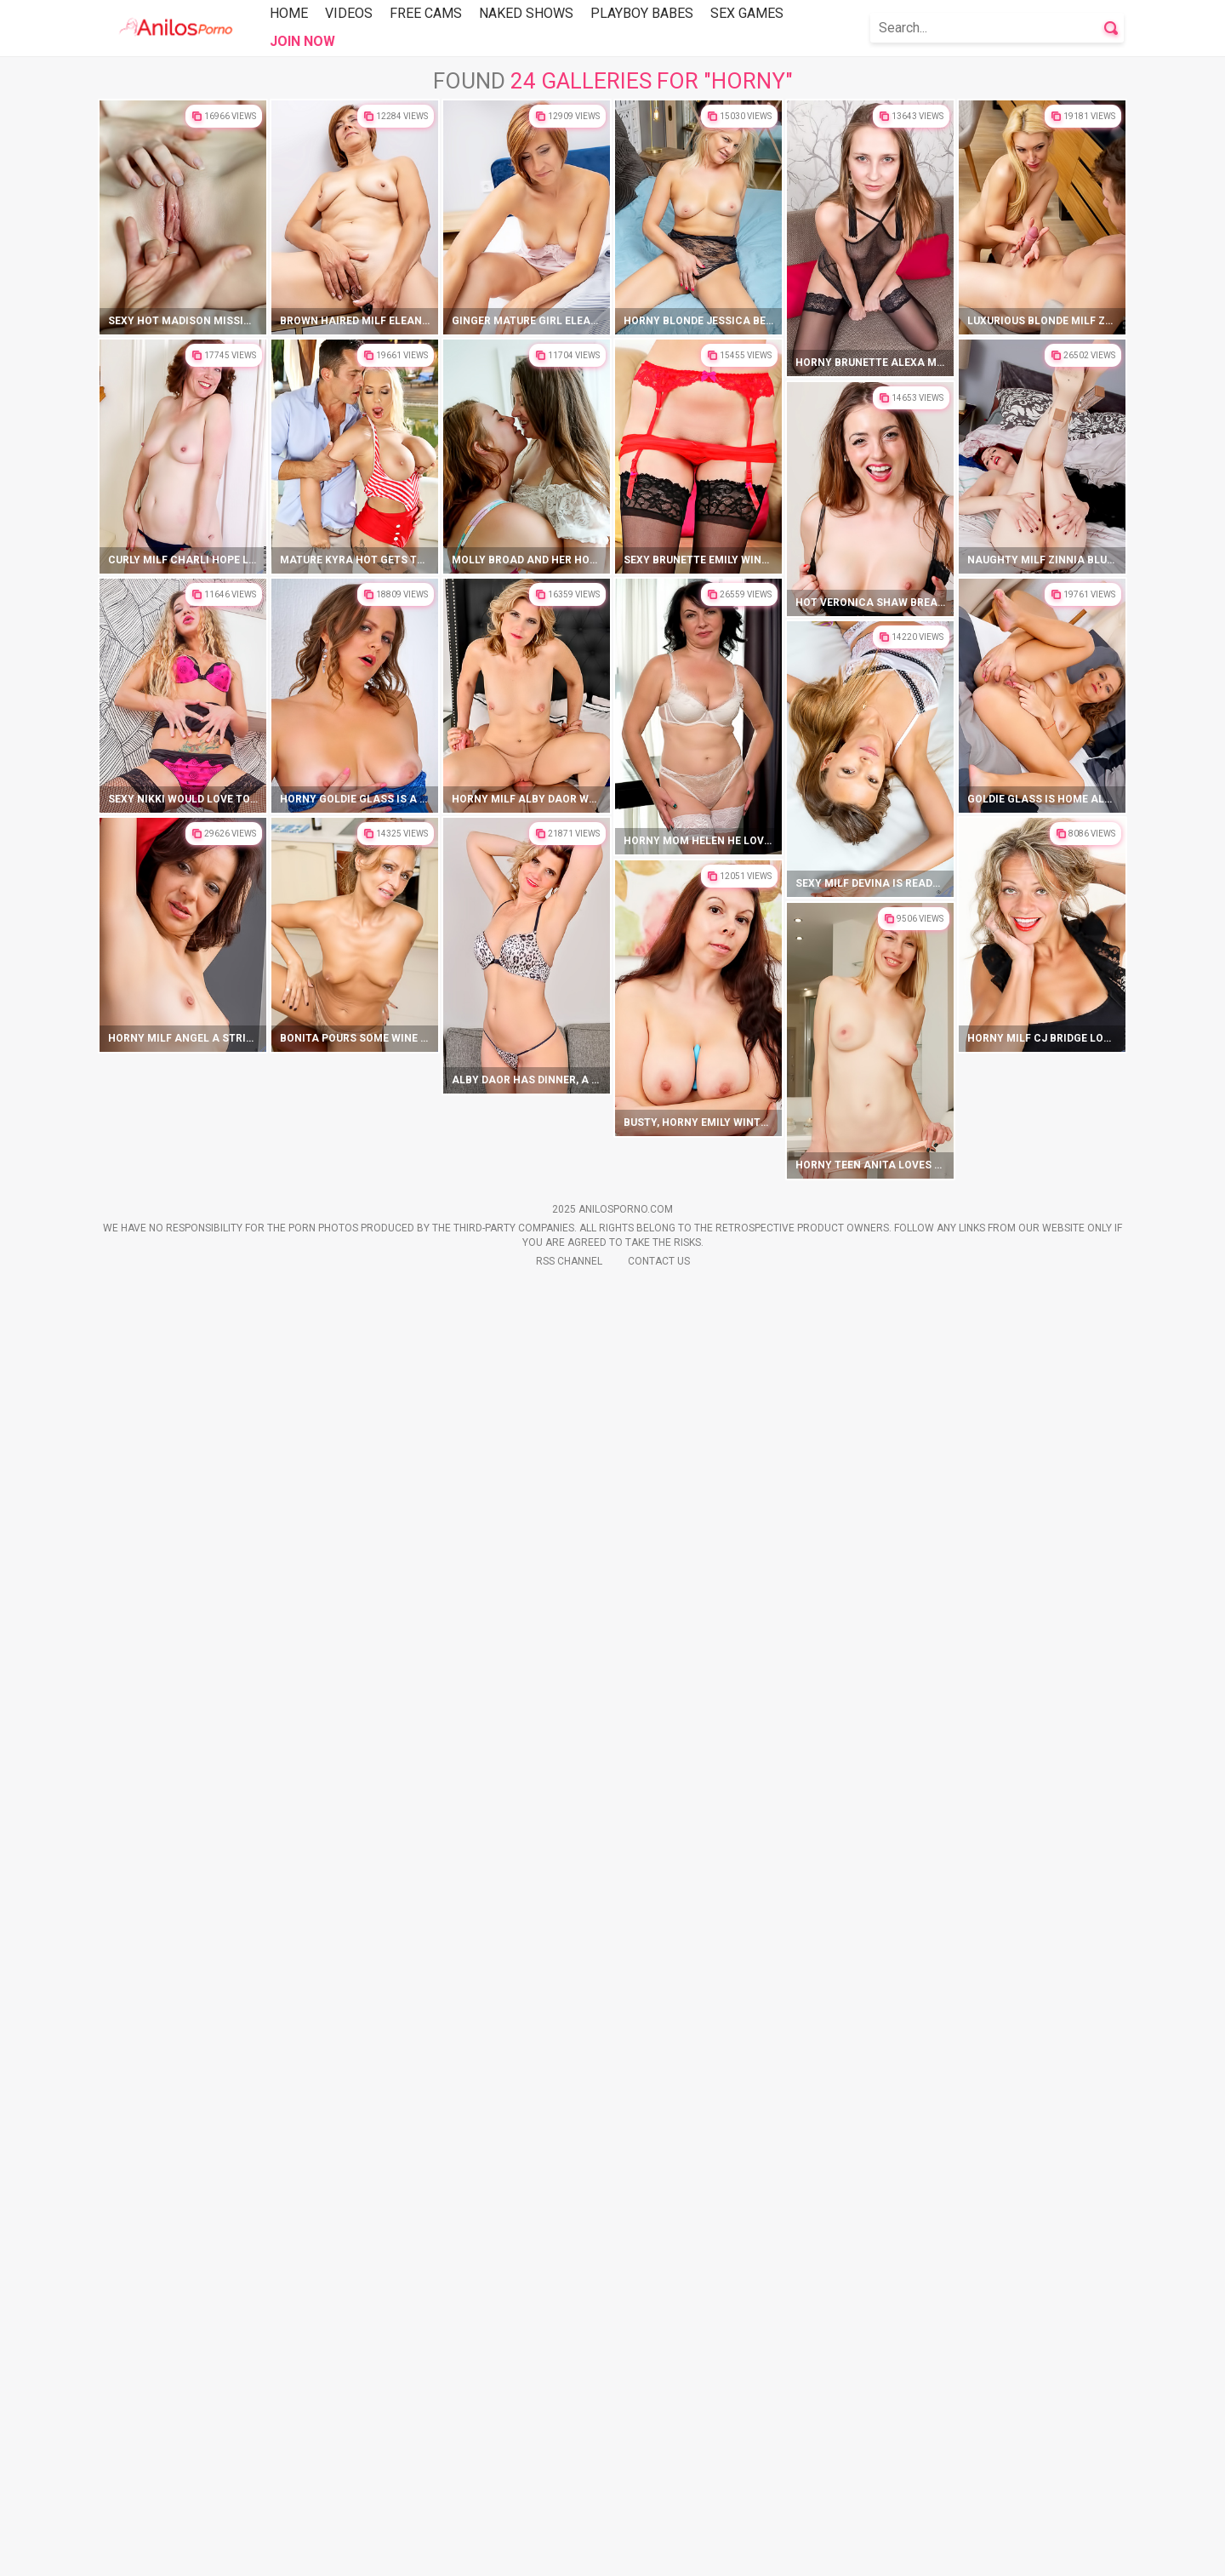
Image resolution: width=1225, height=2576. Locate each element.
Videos (349, 13)
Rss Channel (569, 2551)
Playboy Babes (641, 13)
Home (289, 13)
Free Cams (426, 13)
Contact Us (659, 2551)
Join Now (302, 41)
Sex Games (746, 13)
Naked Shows (526, 13)
